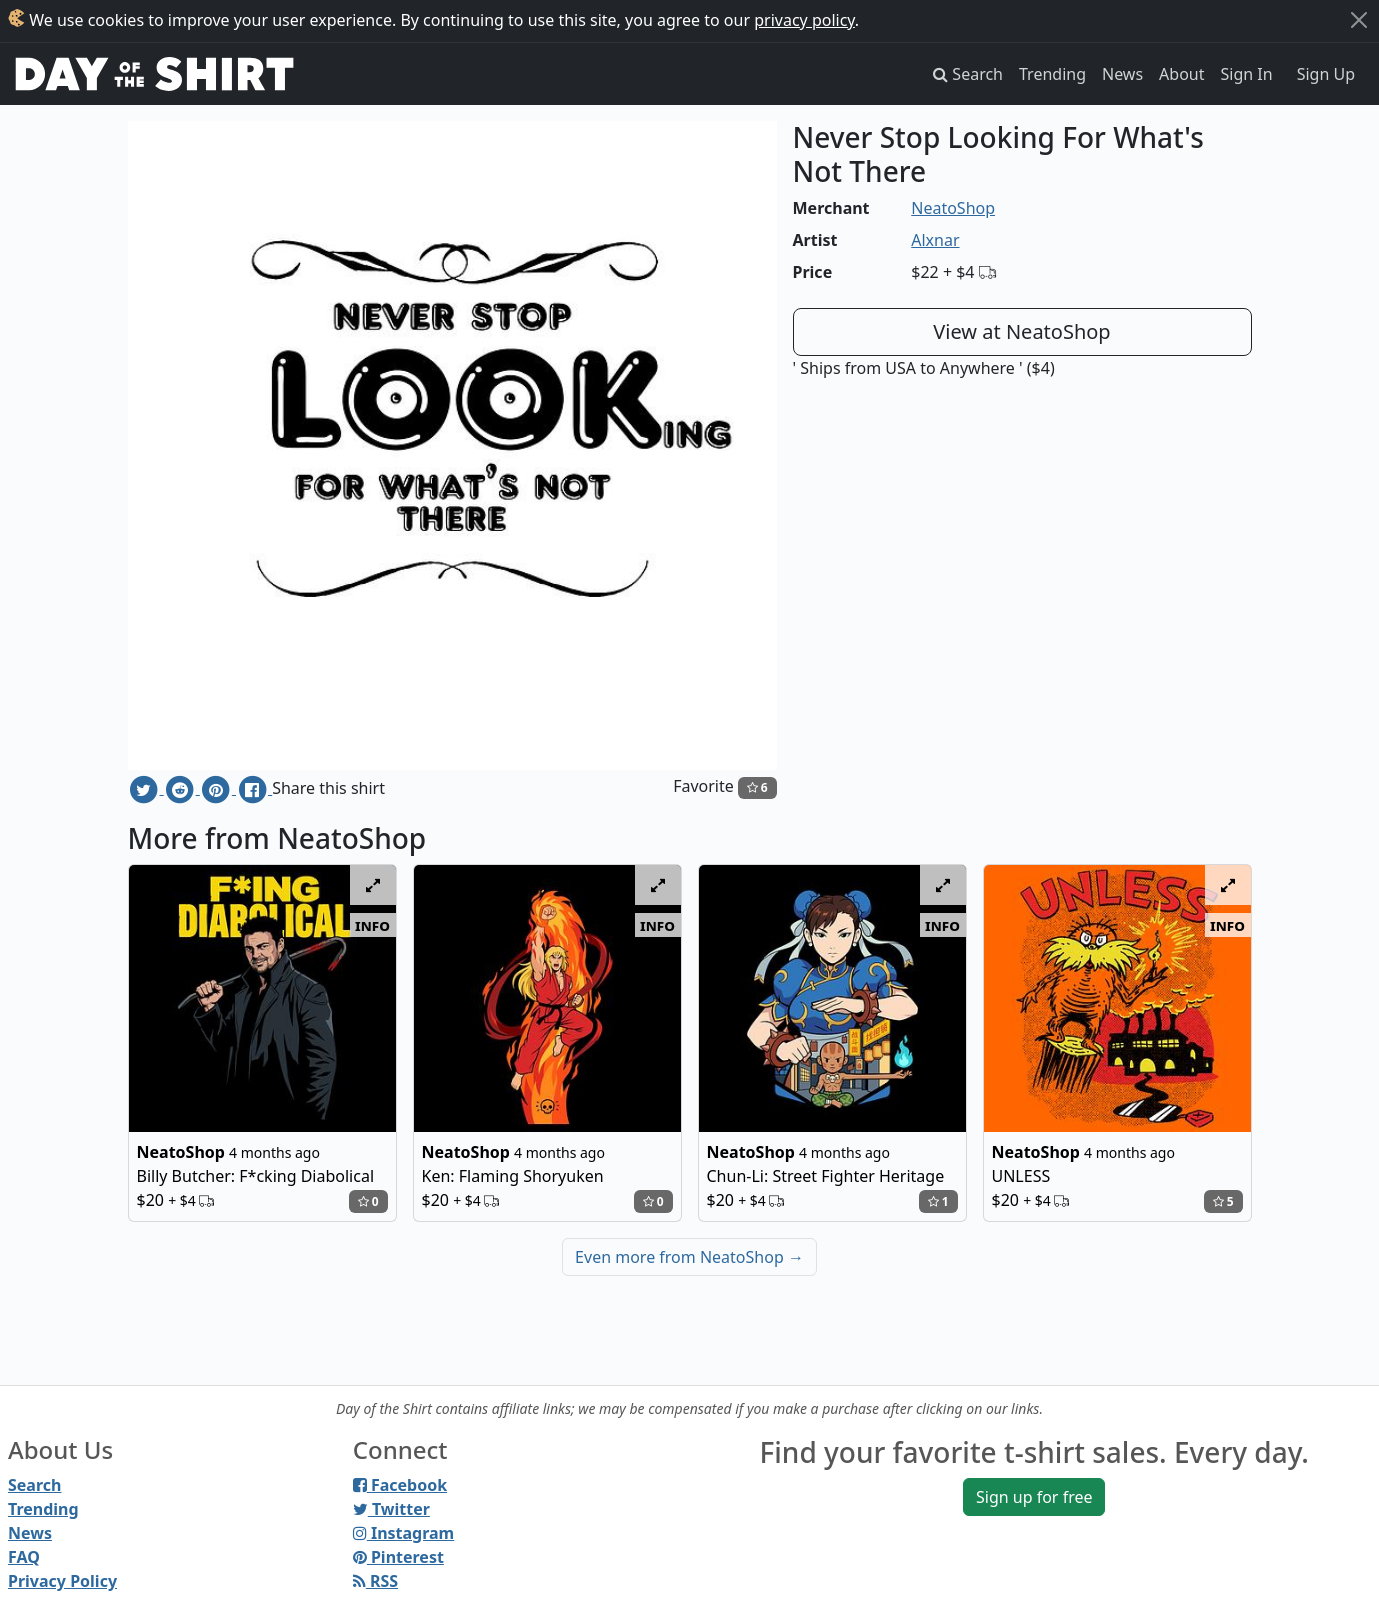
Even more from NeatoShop (689, 1257)
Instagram (403, 1533)
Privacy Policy (62, 1581)
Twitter (391, 1509)
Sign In (1247, 74)
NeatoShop (953, 208)
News (1122, 74)
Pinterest (398, 1557)
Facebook (400, 1485)
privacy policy (804, 20)
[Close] (1359, 20)
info (372, 925)
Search (34, 1485)
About (1181, 74)
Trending (1052, 74)
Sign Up (1326, 74)
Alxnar (935, 240)
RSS (375, 1581)
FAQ (24, 1557)
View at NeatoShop (1021, 331)
